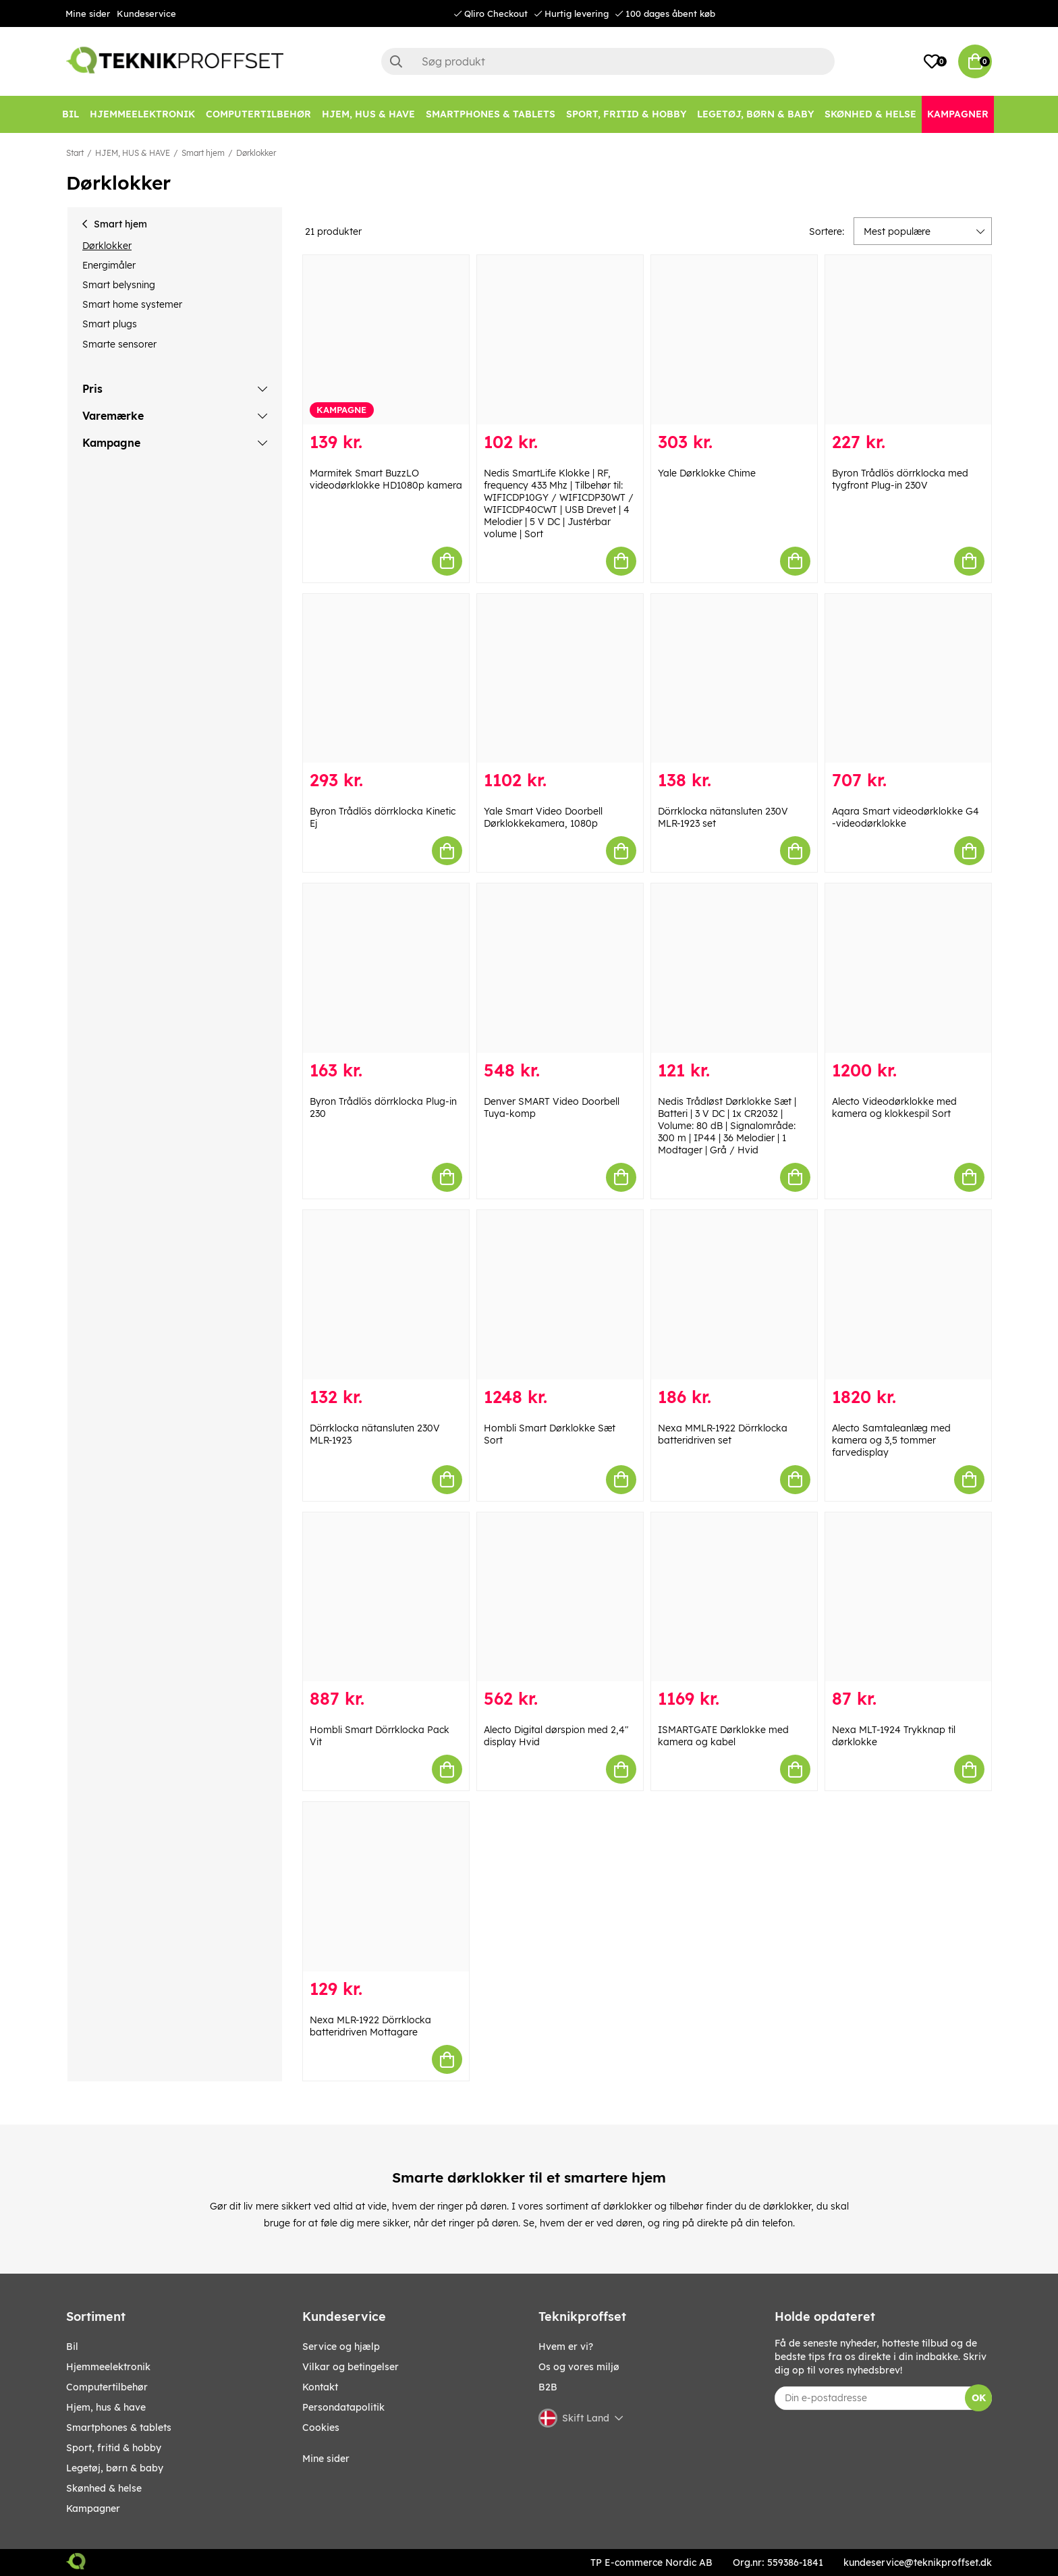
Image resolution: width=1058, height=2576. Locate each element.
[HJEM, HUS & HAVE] (368, 114)
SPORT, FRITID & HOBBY (113, 2448)
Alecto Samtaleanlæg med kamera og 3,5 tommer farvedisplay (891, 1440)
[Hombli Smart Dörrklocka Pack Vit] (386, 1597)
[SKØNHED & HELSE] (870, 114)
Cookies (320, 2427)
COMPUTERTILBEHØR (107, 2387)
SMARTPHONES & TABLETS (118, 2427)
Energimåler (109, 265)
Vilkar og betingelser (350, 2367)
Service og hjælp (341, 2346)
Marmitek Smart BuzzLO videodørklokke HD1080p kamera (386, 479)
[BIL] (70, 114)
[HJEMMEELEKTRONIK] (142, 114)
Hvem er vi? (565, 2346)
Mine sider (87, 13)
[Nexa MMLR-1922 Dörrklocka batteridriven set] (734, 1294)
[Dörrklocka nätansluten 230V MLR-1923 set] (734, 678)
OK (979, 2398)
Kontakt (320, 2387)
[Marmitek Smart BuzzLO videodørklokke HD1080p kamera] (386, 339)
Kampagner (93, 2508)
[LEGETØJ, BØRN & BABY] (755, 114)
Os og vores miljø (578, 2367)
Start (75, 153)
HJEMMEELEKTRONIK (108, 2367)
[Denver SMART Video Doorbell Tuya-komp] (560, 968)
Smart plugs (109, 324)
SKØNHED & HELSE (104, 2488)
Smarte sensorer (119, 344)
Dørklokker (256, 153)
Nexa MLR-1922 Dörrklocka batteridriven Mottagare (370, 2026)
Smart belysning (118, 285)
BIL (72, 2346)
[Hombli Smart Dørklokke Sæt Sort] (560, 1294)
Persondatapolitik (343, 2407)
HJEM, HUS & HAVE (132, 153)
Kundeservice (146, 13)
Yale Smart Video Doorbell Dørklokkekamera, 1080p (543, 817)
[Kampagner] (958, 114)
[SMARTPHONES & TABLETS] (490, 114)
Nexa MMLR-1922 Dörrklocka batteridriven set (722, 1434)
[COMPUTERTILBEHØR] (258, 114)
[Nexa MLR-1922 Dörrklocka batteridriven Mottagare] (386, 1886)
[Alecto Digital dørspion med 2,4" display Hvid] (560, 1597)
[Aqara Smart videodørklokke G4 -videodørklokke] (908, 678)
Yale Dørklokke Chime (707, 473)
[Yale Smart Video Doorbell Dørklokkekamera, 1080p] (560, 678)
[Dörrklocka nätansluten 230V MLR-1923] (386, 1294)
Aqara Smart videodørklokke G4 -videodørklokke (905, 817)
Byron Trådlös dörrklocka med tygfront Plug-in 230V (900, 479)
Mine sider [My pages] (326, 2458)
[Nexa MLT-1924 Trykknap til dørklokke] (908, 1597)
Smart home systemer (132, 304)
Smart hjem (203, 153)
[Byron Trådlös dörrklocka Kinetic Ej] (386, 678)
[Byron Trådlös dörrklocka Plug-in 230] (386, 968)
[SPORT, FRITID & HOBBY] (626, 114)
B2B (547, 2387)
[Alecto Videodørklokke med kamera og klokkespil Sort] (908, 968)
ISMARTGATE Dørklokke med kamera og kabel (723, 1736)
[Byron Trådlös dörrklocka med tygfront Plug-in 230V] (908, 339)
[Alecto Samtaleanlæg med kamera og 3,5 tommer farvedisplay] (908, 1294)
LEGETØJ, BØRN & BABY (114, 2468)
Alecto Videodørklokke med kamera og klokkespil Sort (894, 1107)
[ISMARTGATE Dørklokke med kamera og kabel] (734, 1597)
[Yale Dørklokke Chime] (734, 339)
